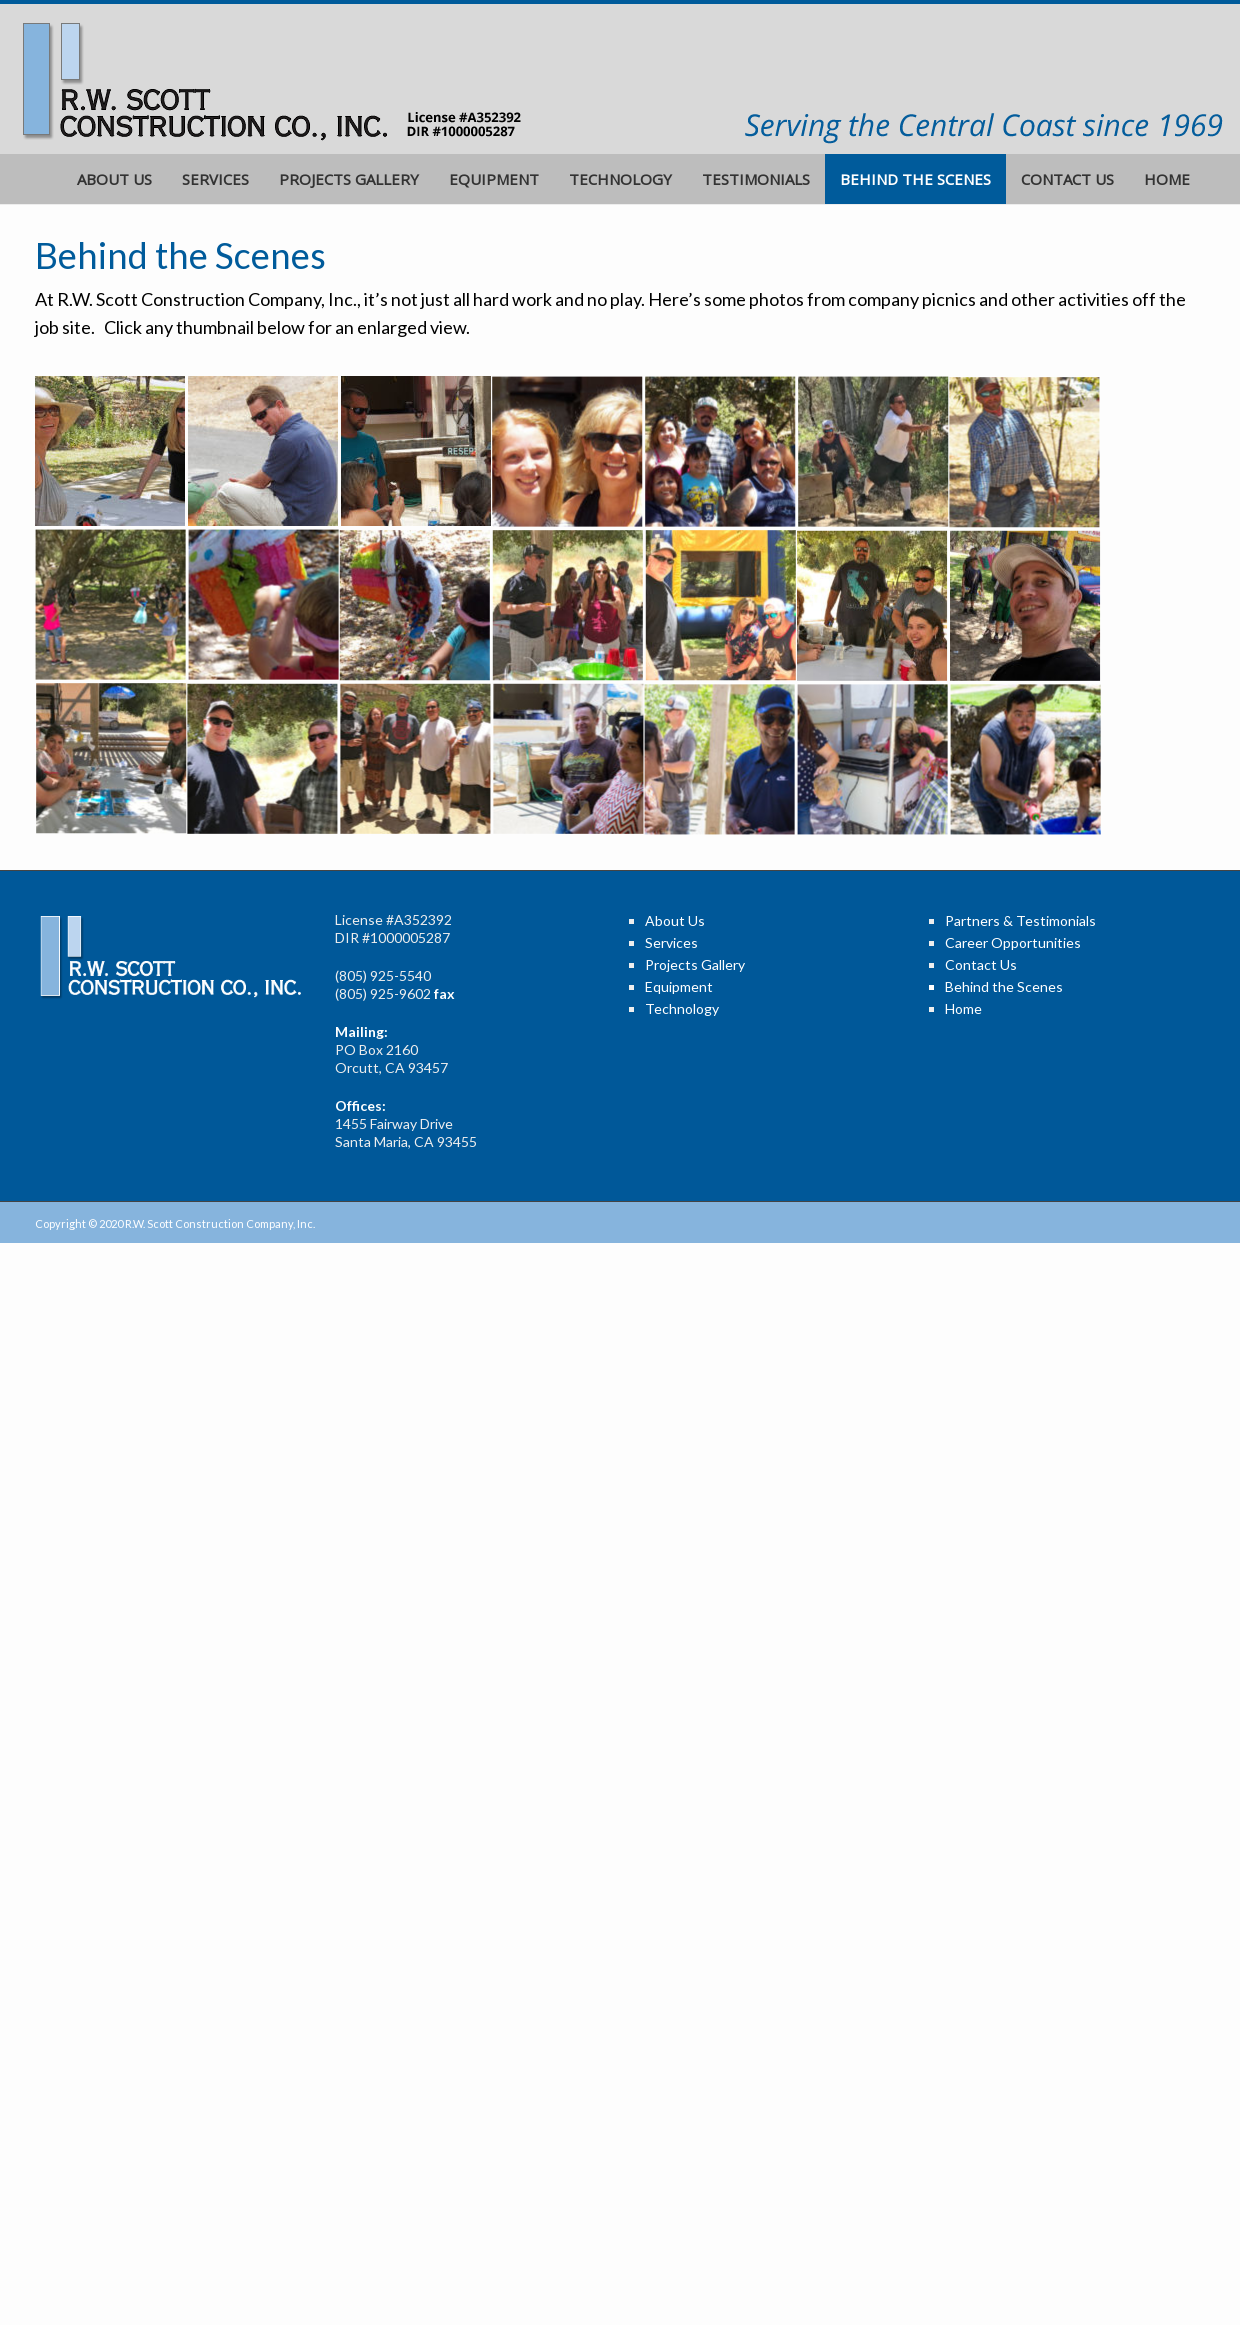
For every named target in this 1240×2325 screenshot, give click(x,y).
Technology (620, 179)
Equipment (494, 179)
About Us (114, 179)
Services (215, 179)
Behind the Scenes (915, 179)
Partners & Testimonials (1020, 920)
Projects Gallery (349, 179)
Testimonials (756, 179)
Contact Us (1067, 179)
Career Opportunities (1013, 942)
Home (1167, 179)
